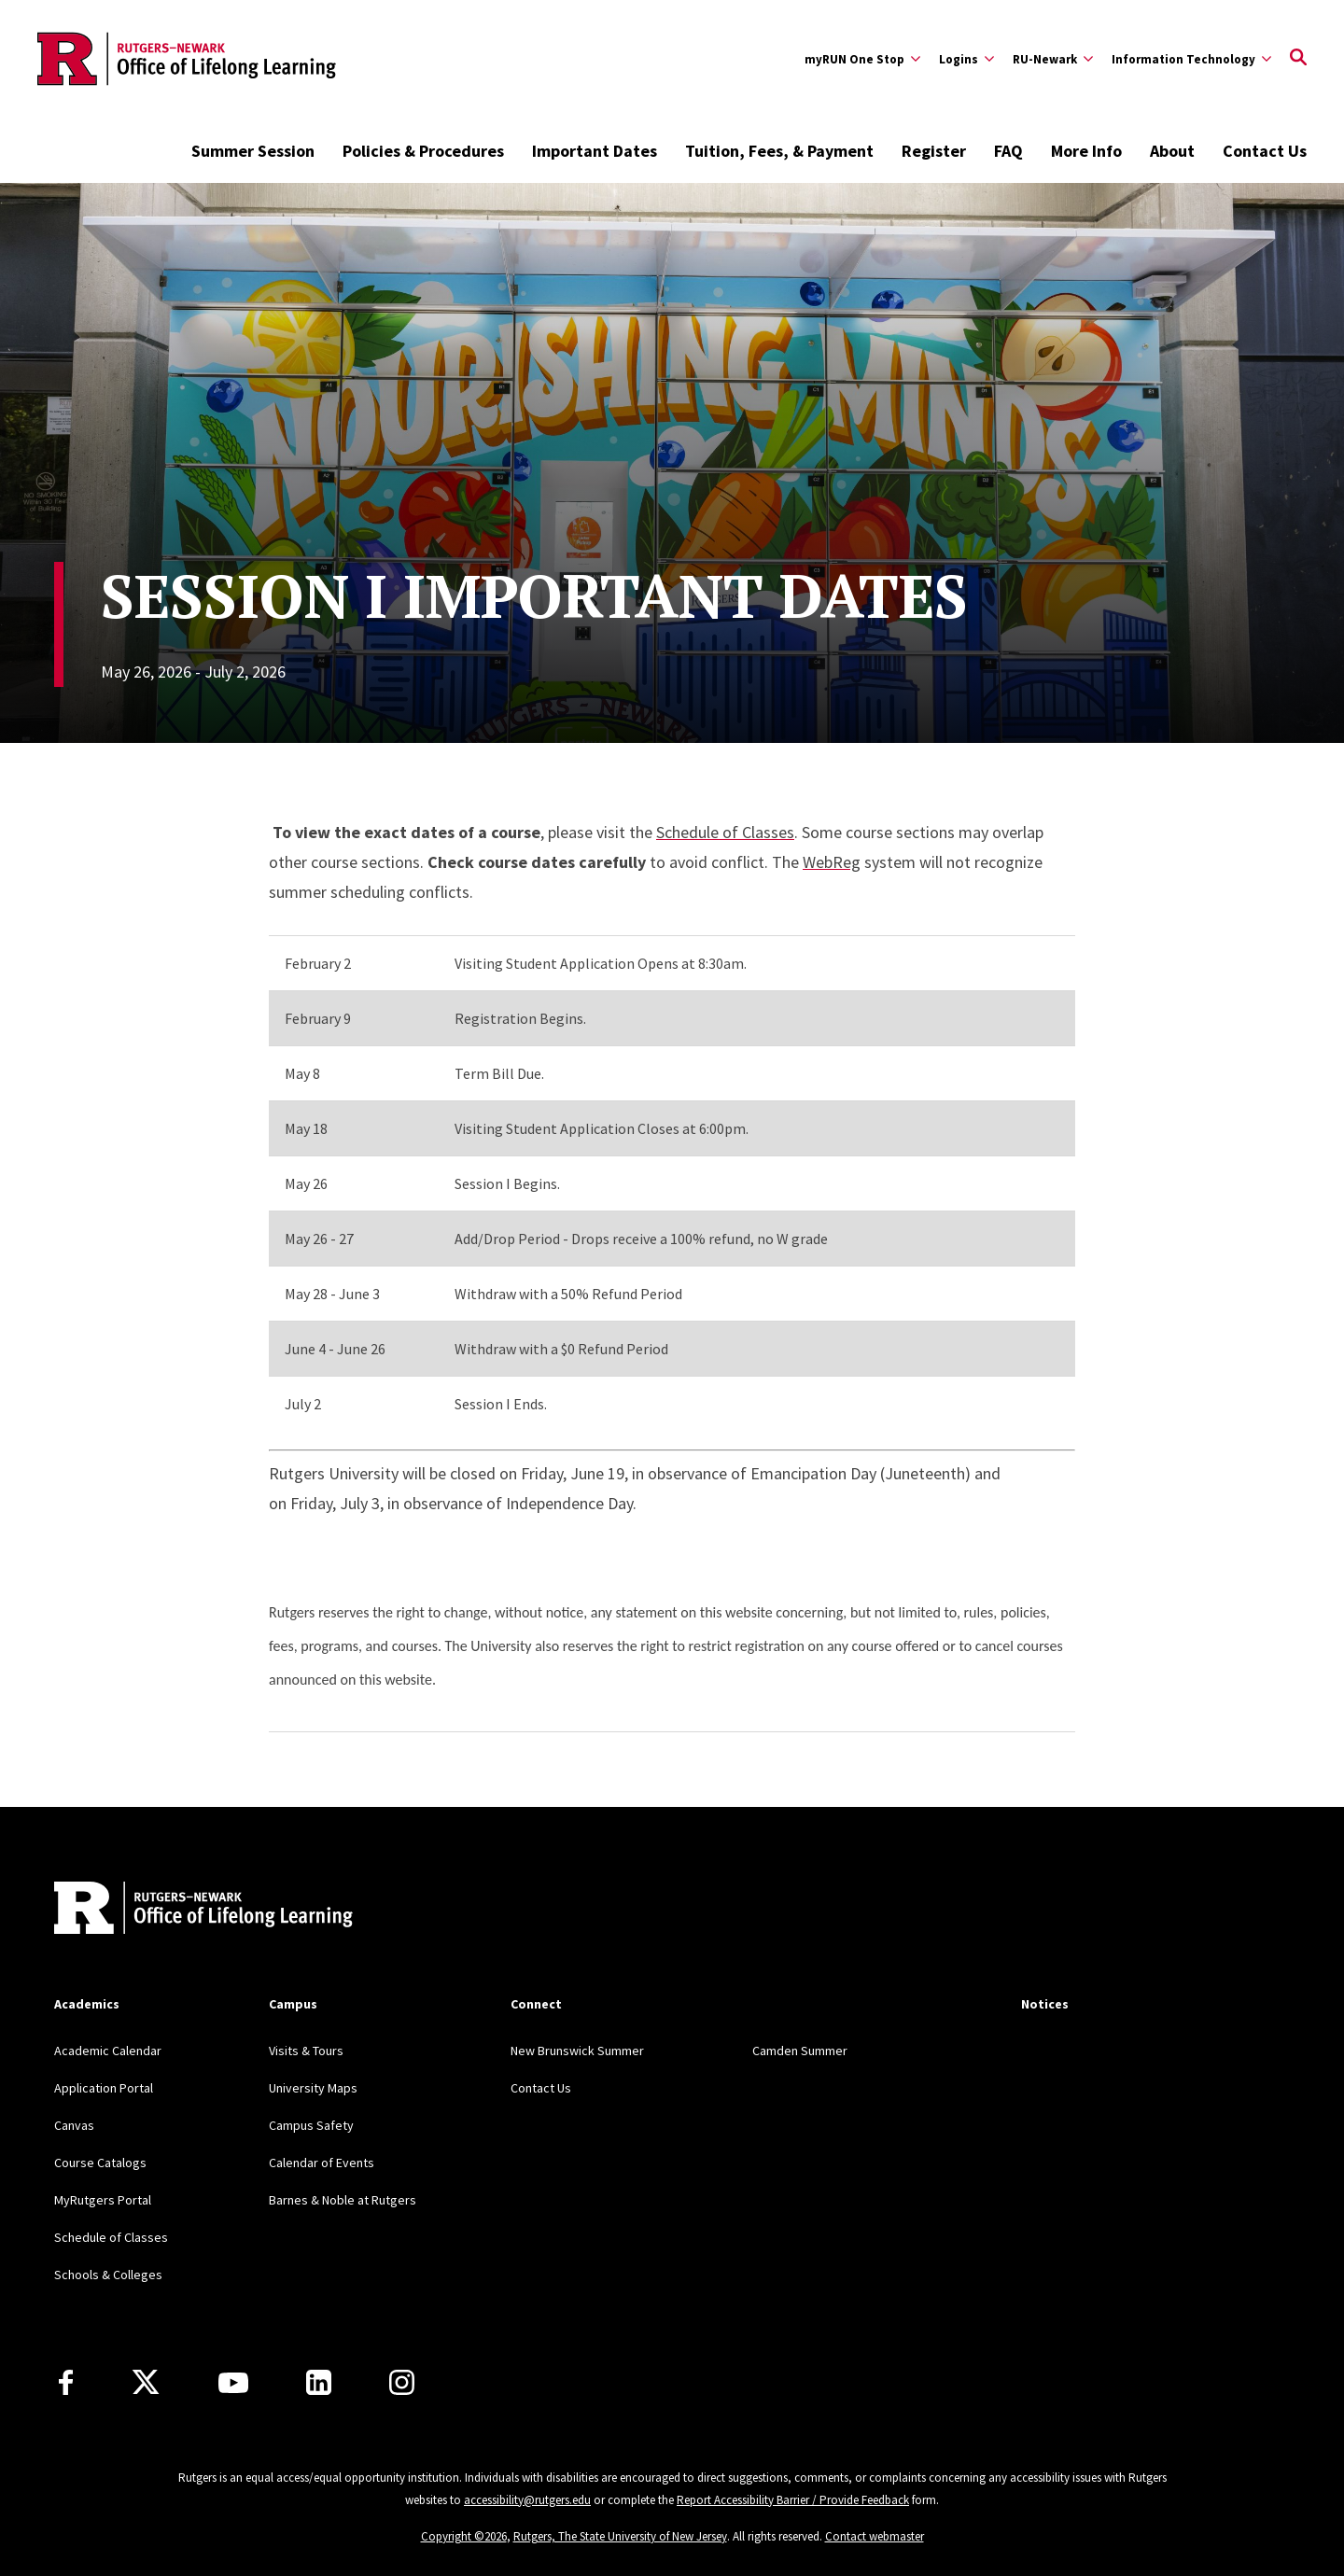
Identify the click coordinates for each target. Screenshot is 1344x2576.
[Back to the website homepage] (186, 59)
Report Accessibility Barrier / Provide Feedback (793, 2500)
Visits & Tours (306, 2050)
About (1172, 150)
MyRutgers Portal (102, 2199)
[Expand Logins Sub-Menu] (966, 58)
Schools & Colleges (108, 2274)
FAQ (1008, 150)
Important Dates (594, 150)
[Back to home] (177, 1910)
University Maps (313, 2087)
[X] (146, 2383)
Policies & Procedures (423, 150)
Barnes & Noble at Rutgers (342, 2199)
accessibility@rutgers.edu (527, 2500)
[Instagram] (401, 2382)
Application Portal (103, 2087)
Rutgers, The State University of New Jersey (620, 2536)
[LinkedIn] (318, 2382)
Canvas (74, 2125)
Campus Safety (311, 2125)
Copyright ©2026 (464, 2536)
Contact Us (1265, 150)
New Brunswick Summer (577, 2050)
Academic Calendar (107, 2050)
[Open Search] (1298, 58)
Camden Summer (799, 2050)
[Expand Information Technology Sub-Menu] (1191, 58)
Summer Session (253, 150)
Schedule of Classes (725, 832)
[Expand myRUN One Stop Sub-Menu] (862, 58)
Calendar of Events (321, 2162)
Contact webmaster (874, 2536)
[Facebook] (66, 2382)
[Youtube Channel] (233, 2383)
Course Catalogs (100, 2162)
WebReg (832, 862)
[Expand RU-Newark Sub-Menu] (1053, 58)
